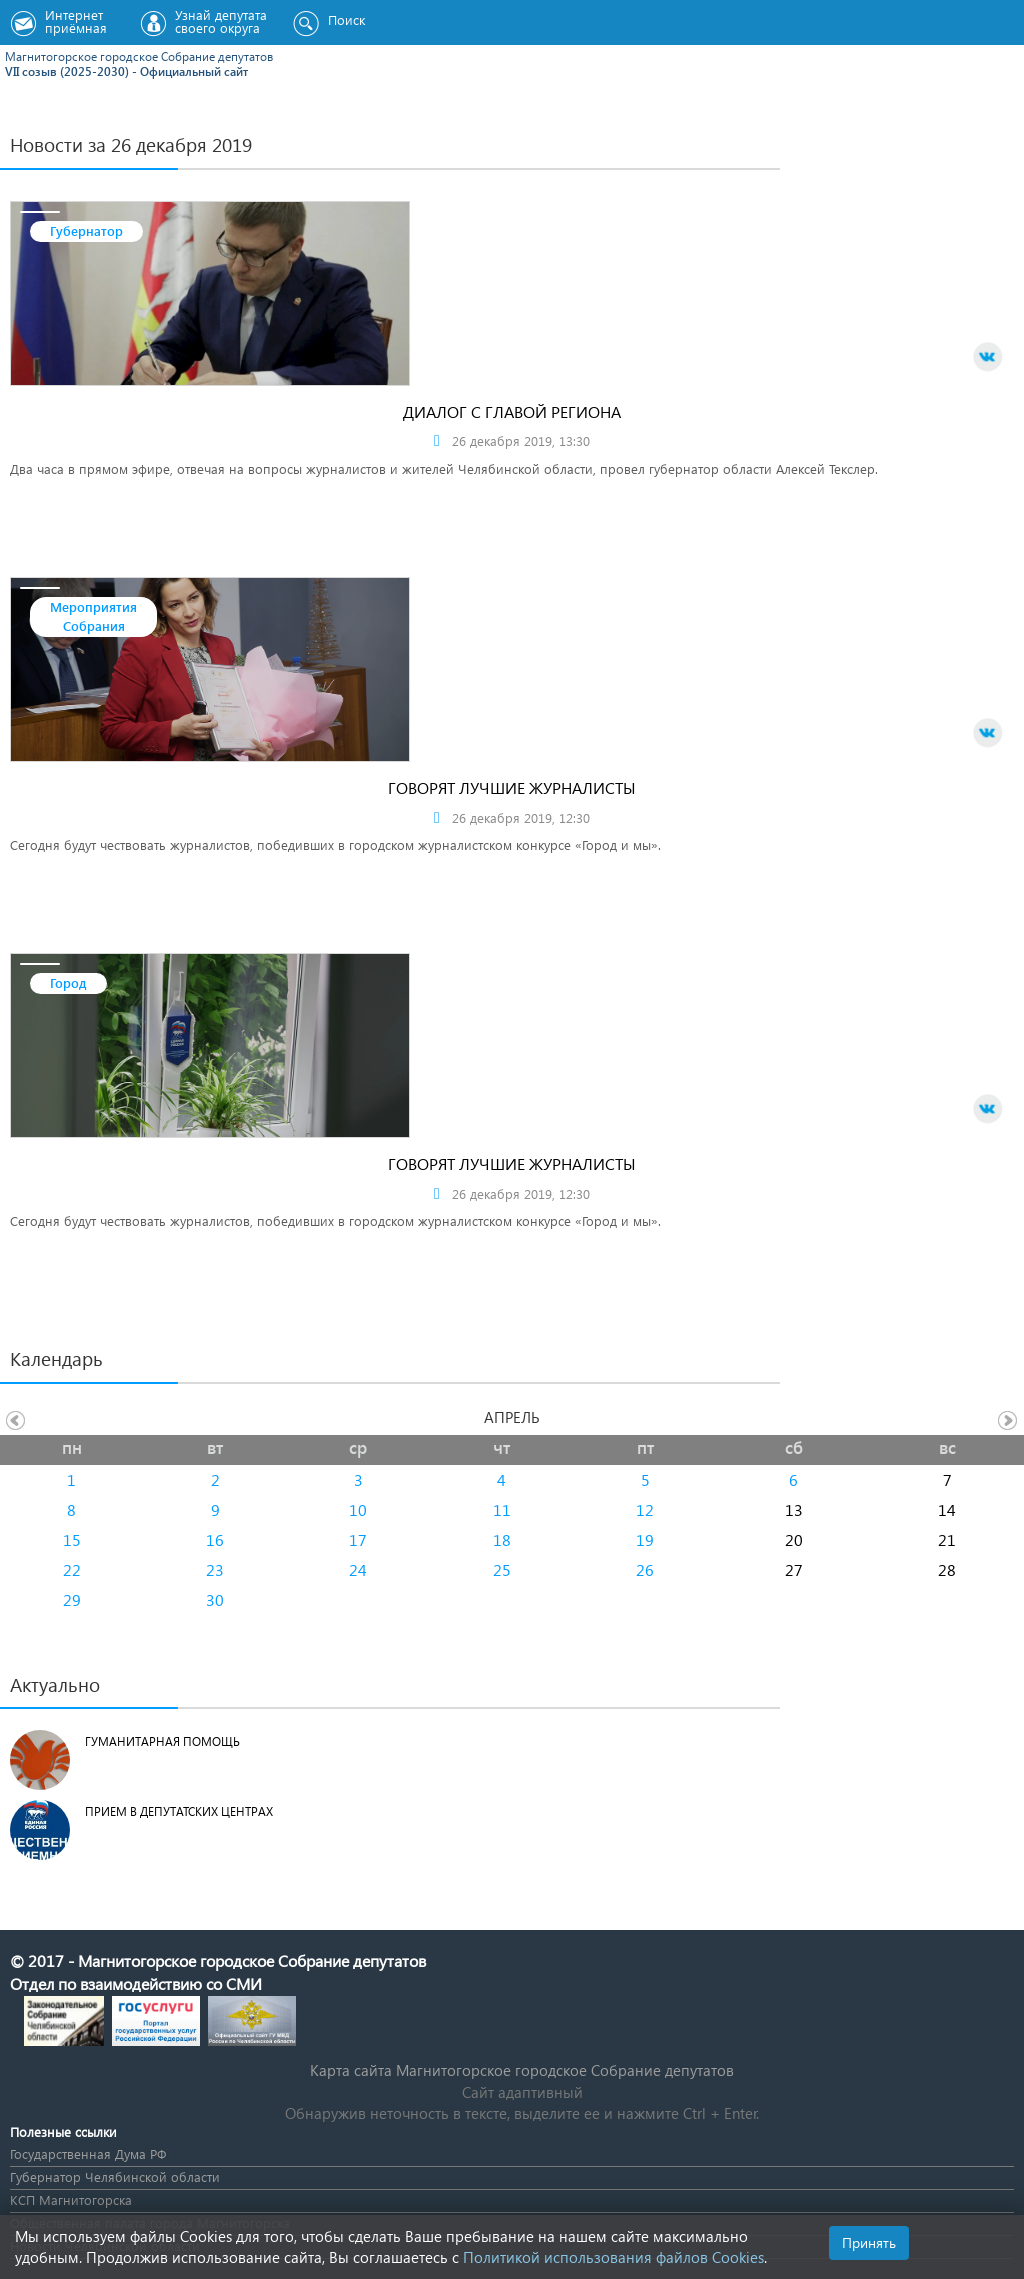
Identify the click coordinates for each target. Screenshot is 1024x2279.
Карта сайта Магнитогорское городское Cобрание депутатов (522, 2070)
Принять (869, 2242)
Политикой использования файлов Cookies (613, 2257)
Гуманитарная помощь (162, 1741)
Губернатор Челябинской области (115, 2176)
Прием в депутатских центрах (179, 1811)
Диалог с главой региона (512, 411)
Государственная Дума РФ (88, 2153)
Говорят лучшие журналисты (512, 787)
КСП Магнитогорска (71, 2199)
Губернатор (86, 230)
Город (68, 982)
